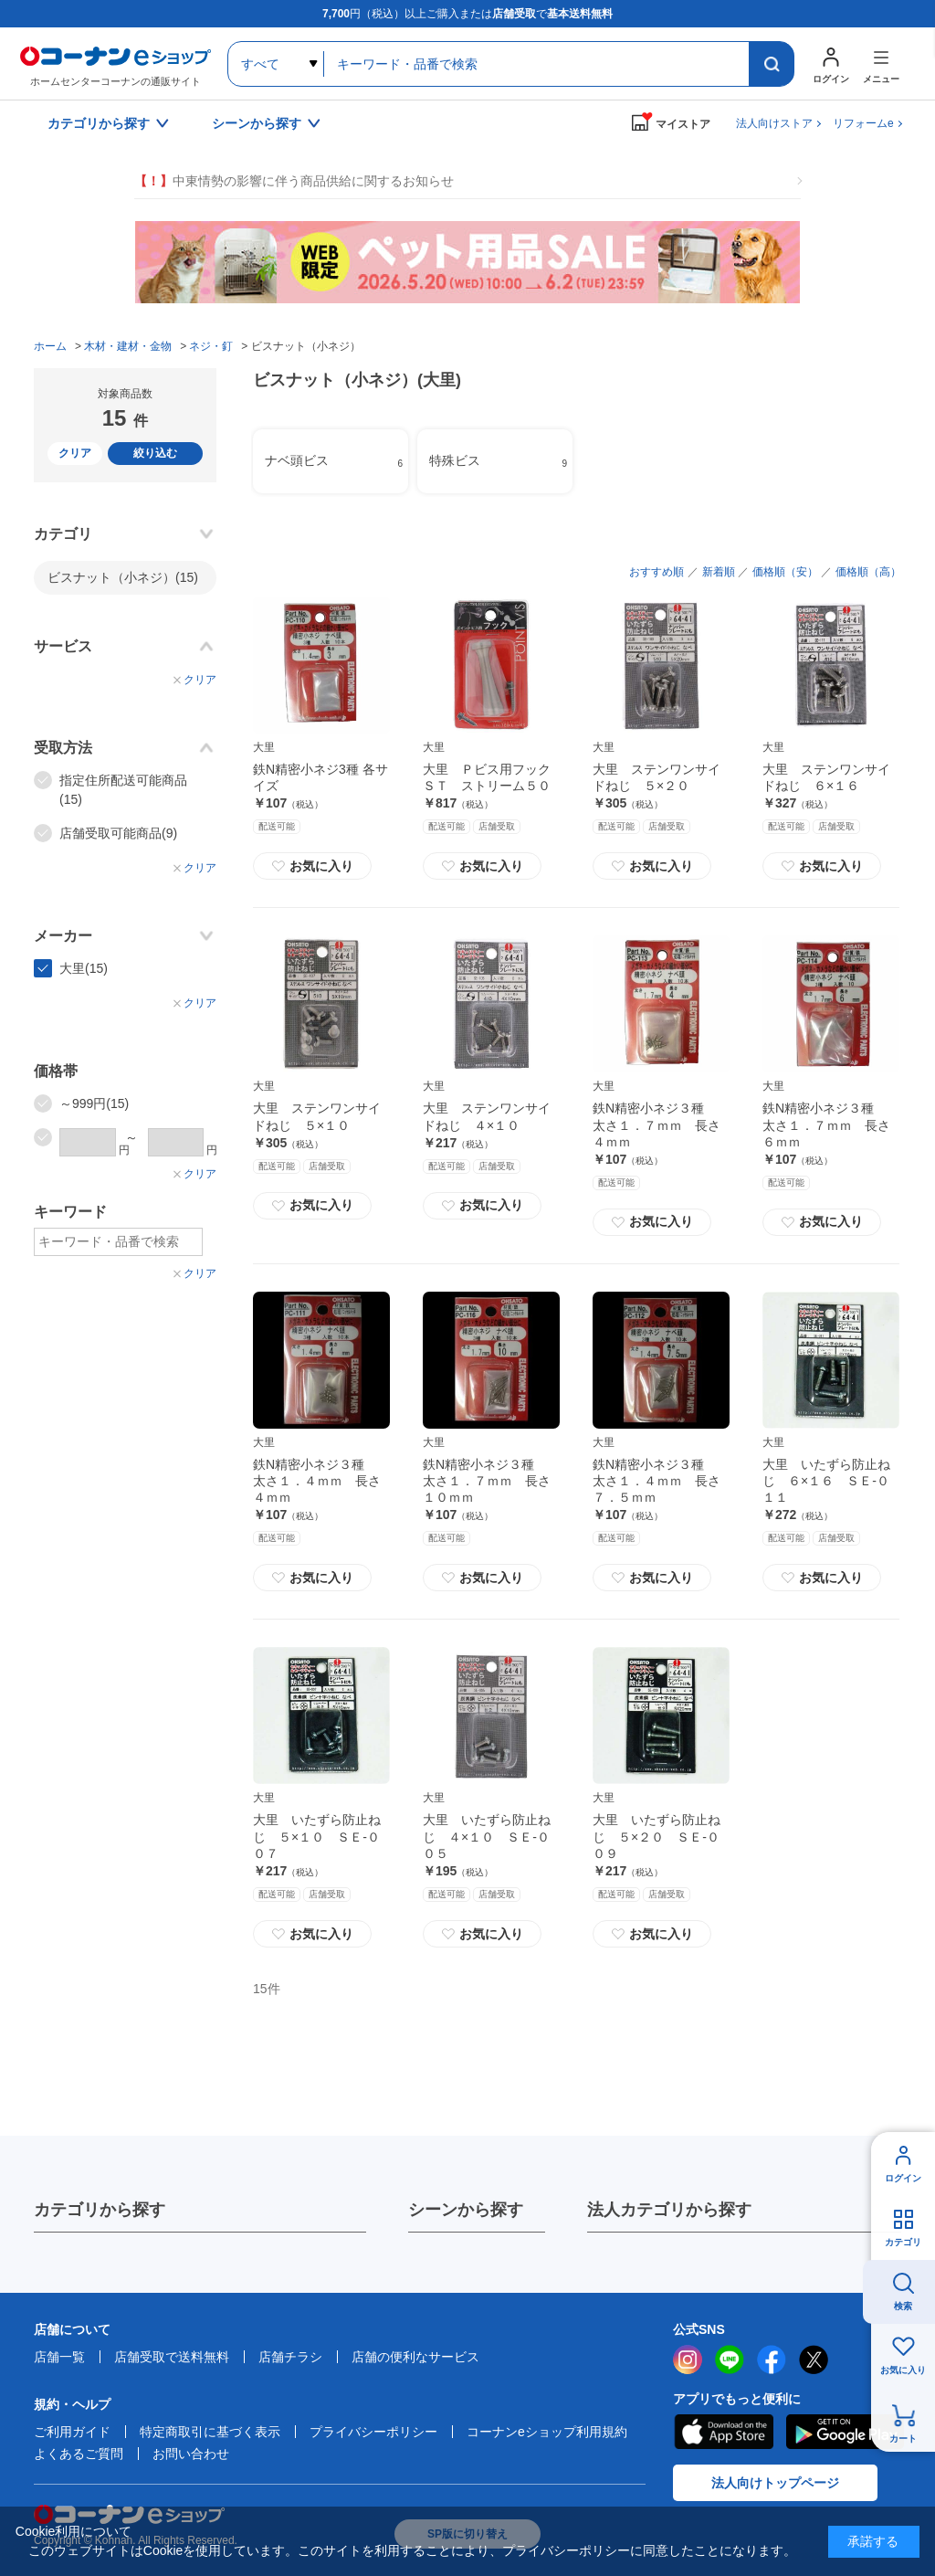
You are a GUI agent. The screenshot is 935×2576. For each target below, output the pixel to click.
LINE (729, 2359)
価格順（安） (785, 571)
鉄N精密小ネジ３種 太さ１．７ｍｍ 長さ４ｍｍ (656, 1124)
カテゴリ (903, 2242)
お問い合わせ (190, 2453)
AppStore (723, 2431)
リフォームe (863, 123)
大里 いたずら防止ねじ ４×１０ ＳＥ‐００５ (487, 1836)
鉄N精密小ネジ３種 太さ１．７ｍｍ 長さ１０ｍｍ (487, 1480)
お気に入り (312, 866)
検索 (903, 2306)
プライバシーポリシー (373, 2431)
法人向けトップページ (775, 2483)
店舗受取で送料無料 (171, 2356)
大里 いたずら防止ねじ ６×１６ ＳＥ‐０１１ (826, 1480)
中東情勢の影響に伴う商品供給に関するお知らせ (294, 181)
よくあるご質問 (78, 2453)
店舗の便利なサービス (415, 2356)
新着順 (718, 571)
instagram (687, 2359)
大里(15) (83, 968)
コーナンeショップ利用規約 (547, 2431)
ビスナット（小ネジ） (122, 577)
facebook (771, 2359)
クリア (74, 453)
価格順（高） (868, 571)
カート (903, 2438)
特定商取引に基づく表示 (210, 2431)
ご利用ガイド (72, 2431)
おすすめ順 (656, 571)
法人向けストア (774, 123)
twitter (813, 2359)
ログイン (903, 2178)
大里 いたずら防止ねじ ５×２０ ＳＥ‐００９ (656, 1836)
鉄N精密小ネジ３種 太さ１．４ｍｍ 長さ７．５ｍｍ (656, 1480)
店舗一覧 (59, 2356)
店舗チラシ (290, 2356)
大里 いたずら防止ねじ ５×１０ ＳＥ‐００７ (317, 1836)
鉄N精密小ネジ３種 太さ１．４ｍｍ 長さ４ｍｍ (317, 1480)
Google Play (845, 2431)
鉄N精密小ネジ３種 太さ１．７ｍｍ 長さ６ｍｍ (826, 1124)
